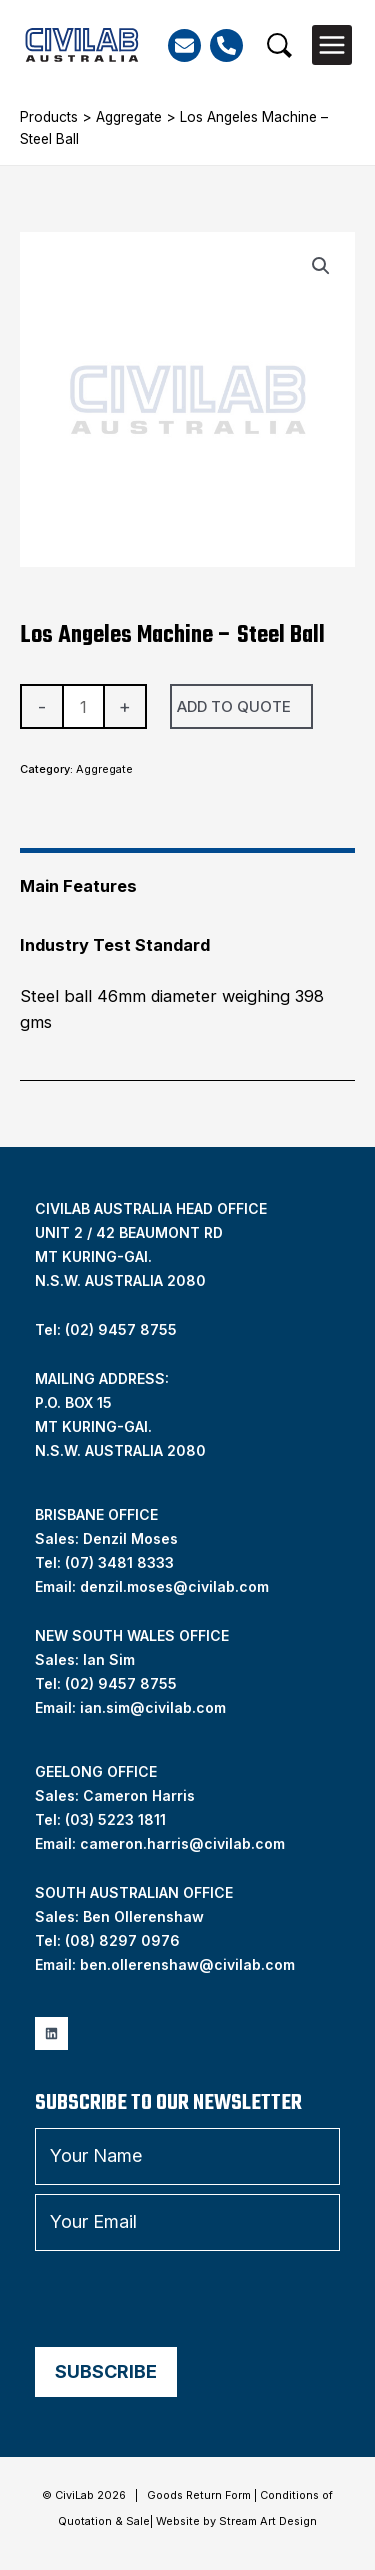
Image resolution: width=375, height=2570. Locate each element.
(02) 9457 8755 (121, 1683)
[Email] (184, 45)
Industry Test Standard (115, 945)
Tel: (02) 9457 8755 (106, 1329)
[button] (279, 45)
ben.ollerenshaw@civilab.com (187, 1964)
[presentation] (187, 2299)
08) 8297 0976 (125, 1940)
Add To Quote (234, 706)
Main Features (78, 886)
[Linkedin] (51, 2033)
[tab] (187, 877)
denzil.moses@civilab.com (174, 1586)
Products (49, 117)
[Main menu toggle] (332, 45)
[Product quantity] (83, 706)
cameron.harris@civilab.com (182, 1843)
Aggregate (129, 117)
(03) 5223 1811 (115, 1819)
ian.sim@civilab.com (153, 1707)
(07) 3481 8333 (119, 1562)
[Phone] (226, 45)
